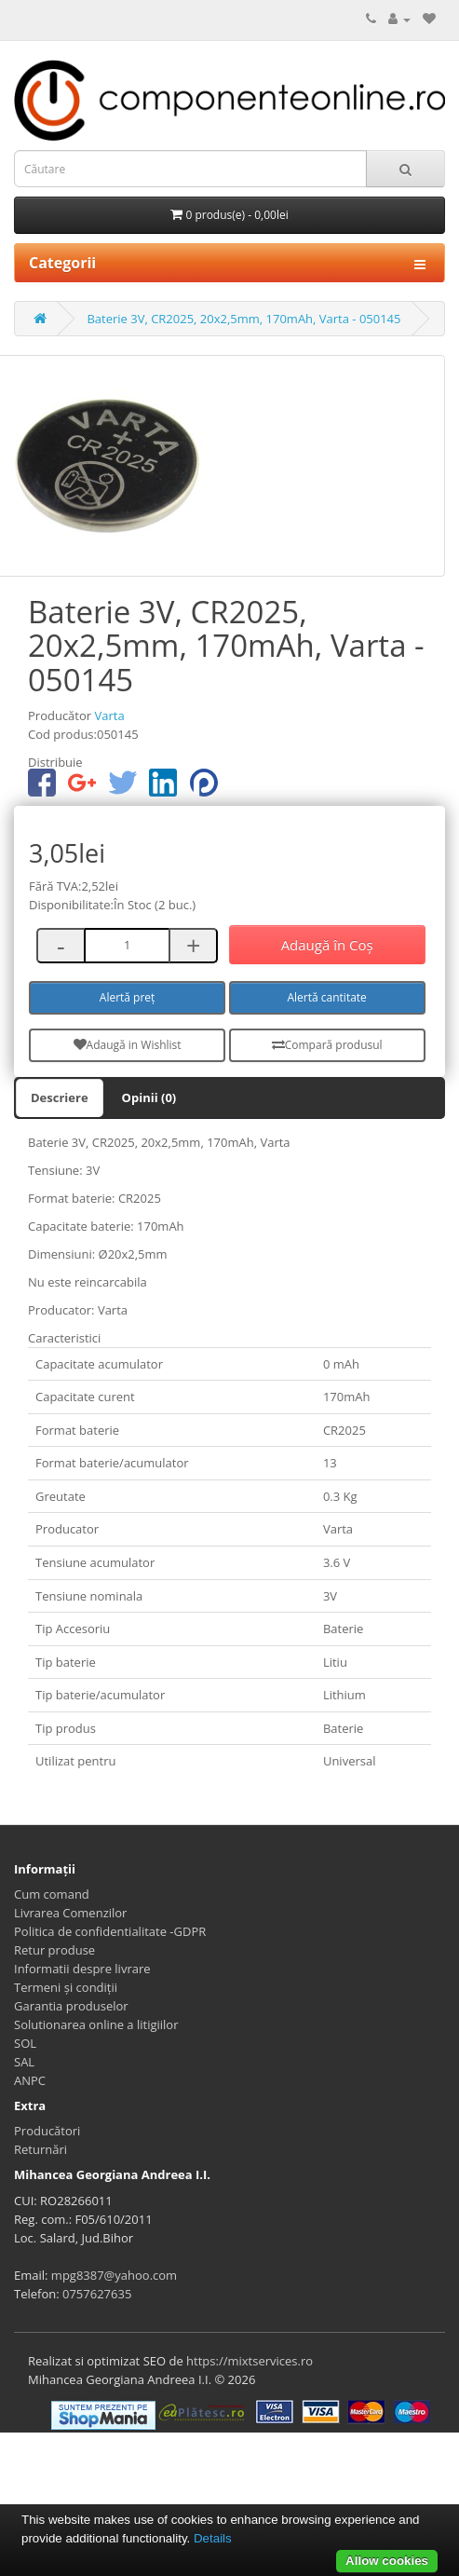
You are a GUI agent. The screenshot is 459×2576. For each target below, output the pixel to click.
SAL (24, 2061)
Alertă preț (127, 997)
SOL (25, 2043)
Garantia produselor (71, 2005)
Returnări (40, 2149)
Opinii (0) (149, 1097)
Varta (109, 715)
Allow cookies (386, 2561)
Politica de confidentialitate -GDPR (110, 1931)
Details (213, 2538)
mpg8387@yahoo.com (114, 2275)
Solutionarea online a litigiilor (96, 2024)
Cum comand (51, 1894)
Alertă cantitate (326, 997)
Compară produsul (327, 1045)
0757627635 (96, 2293)
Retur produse (54, 1950)
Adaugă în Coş (327, 944)
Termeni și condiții (65, 1987)
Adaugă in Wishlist (128, 1045)
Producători (47, 2130)
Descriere (59, 1097)
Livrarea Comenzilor (70, 1912)
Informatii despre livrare (82, 1968)
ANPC (30, 2080)
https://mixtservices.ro (249, 2360)
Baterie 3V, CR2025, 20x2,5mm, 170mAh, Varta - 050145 (243, 318)
